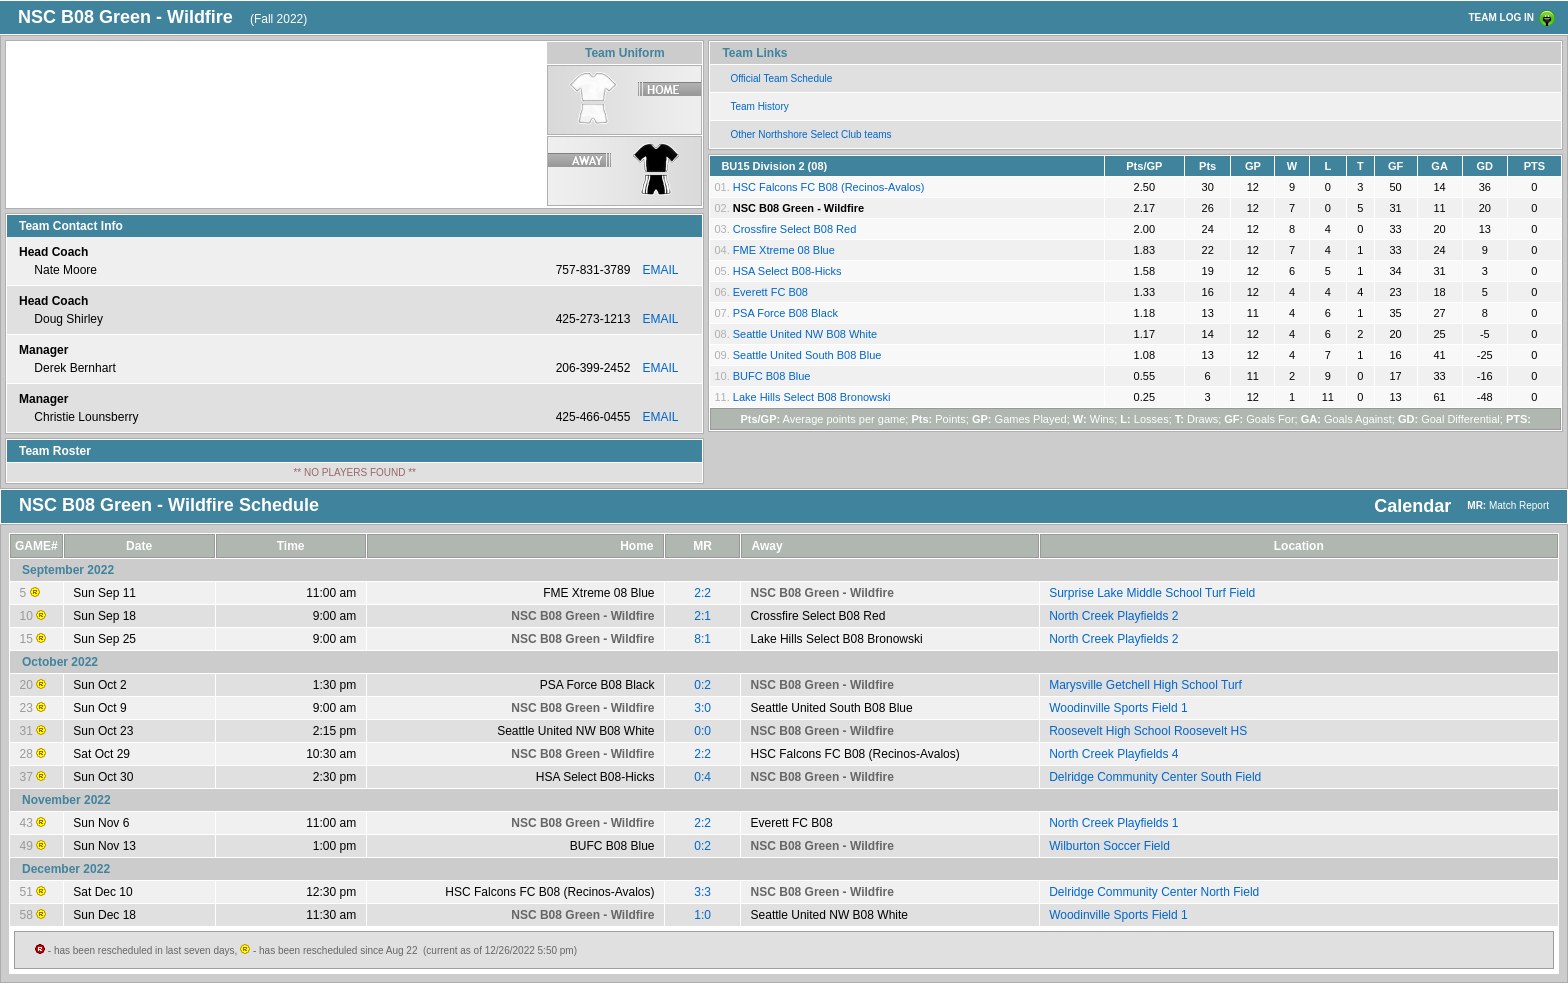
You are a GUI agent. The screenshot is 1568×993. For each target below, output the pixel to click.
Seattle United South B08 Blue (807, 355)
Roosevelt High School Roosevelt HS (1148, 731)
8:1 (702, 639)
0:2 (702, 685)
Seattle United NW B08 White (805, 334)
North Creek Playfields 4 (1113, 754)
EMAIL (660, 270)
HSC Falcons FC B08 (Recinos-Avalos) (829, 187)
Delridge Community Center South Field (1155, 777)
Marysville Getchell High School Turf (1145, 685)
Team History (759, 106)
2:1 (702, 616)
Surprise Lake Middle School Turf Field (1152, 593)
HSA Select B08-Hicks (787, 271)
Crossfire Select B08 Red (795, 229)
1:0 (702, 915)
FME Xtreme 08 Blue (784, 250)
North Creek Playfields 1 (1113, 823)
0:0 (702, 731)
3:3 (702, 892)
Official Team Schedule (781, 78)
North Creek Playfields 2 (1113, 616)
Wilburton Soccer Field (1109, 846)
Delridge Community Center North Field (1154, 892)
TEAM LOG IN (1501, 17)
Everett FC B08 (770, 292)
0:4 (702, 777)
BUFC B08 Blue (772, 376)
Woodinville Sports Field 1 (1118, 708)
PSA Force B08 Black (785, 313)
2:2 (702, 593)
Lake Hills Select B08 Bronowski (812, 397)
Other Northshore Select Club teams (810, 134)
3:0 (702, 708)
